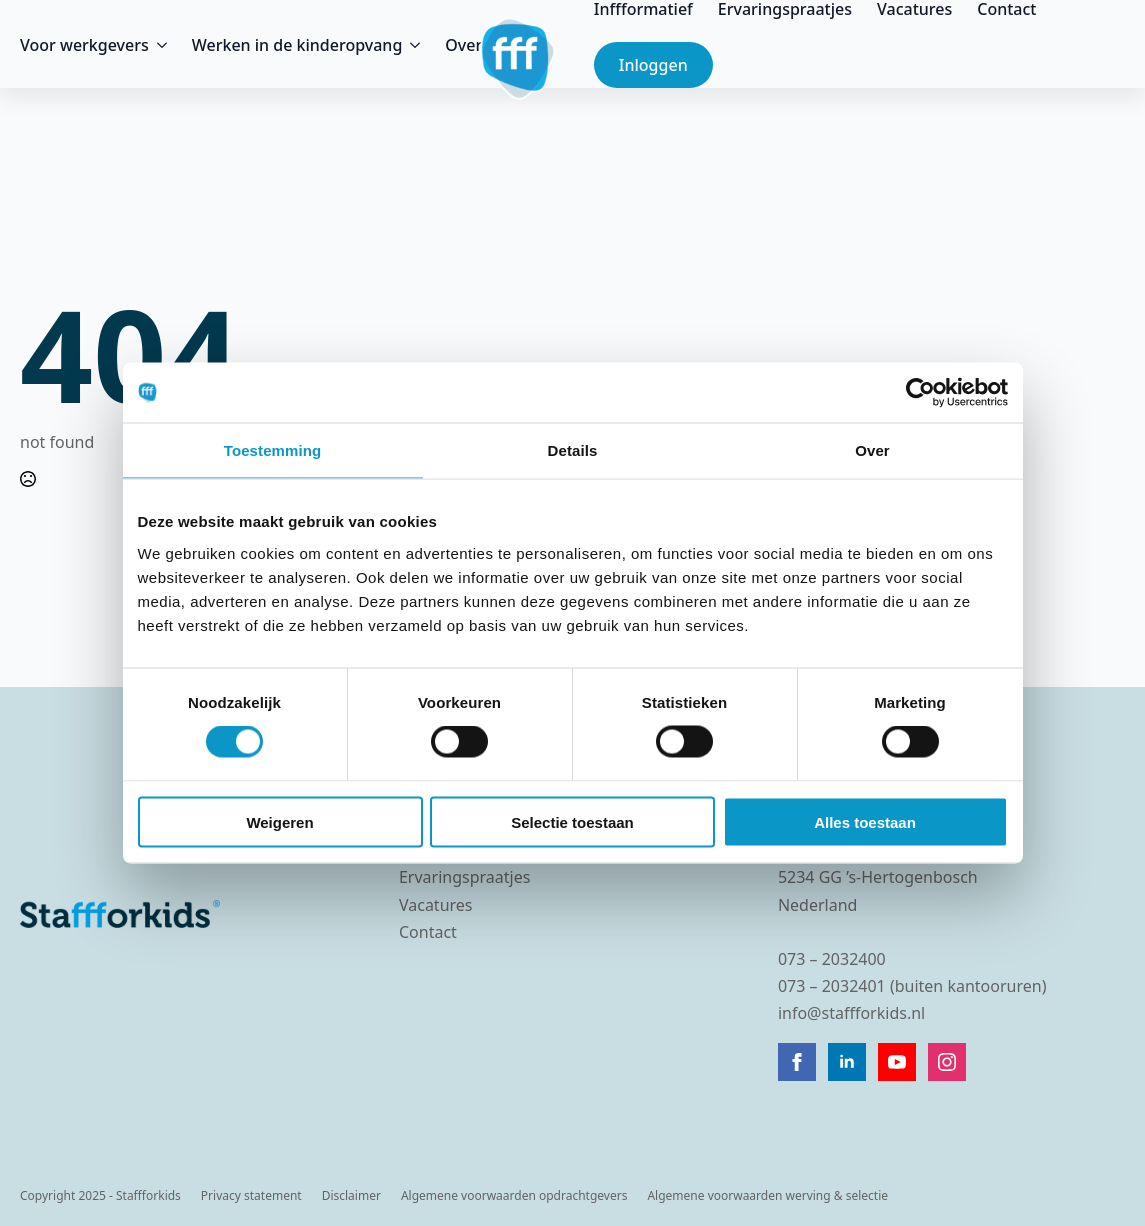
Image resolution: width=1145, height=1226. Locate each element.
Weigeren (279, 821)
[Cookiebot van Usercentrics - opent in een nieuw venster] (920, 393)
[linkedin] (847, 1062)
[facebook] (797, 1062)
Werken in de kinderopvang (297, 45)
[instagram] (947, 1062)
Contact (1006, 9)
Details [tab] (573, 450)
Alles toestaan (865, 821)
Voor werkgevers (84, 45)
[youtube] (897, 1062)
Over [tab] (872, 450)
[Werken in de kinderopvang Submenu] (411, 45)
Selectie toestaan (572, 821)
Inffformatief (643, 9)
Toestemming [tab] (273, 450)
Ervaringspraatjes (785, 9)
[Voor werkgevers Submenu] (158, 45)
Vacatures (914, 9)
